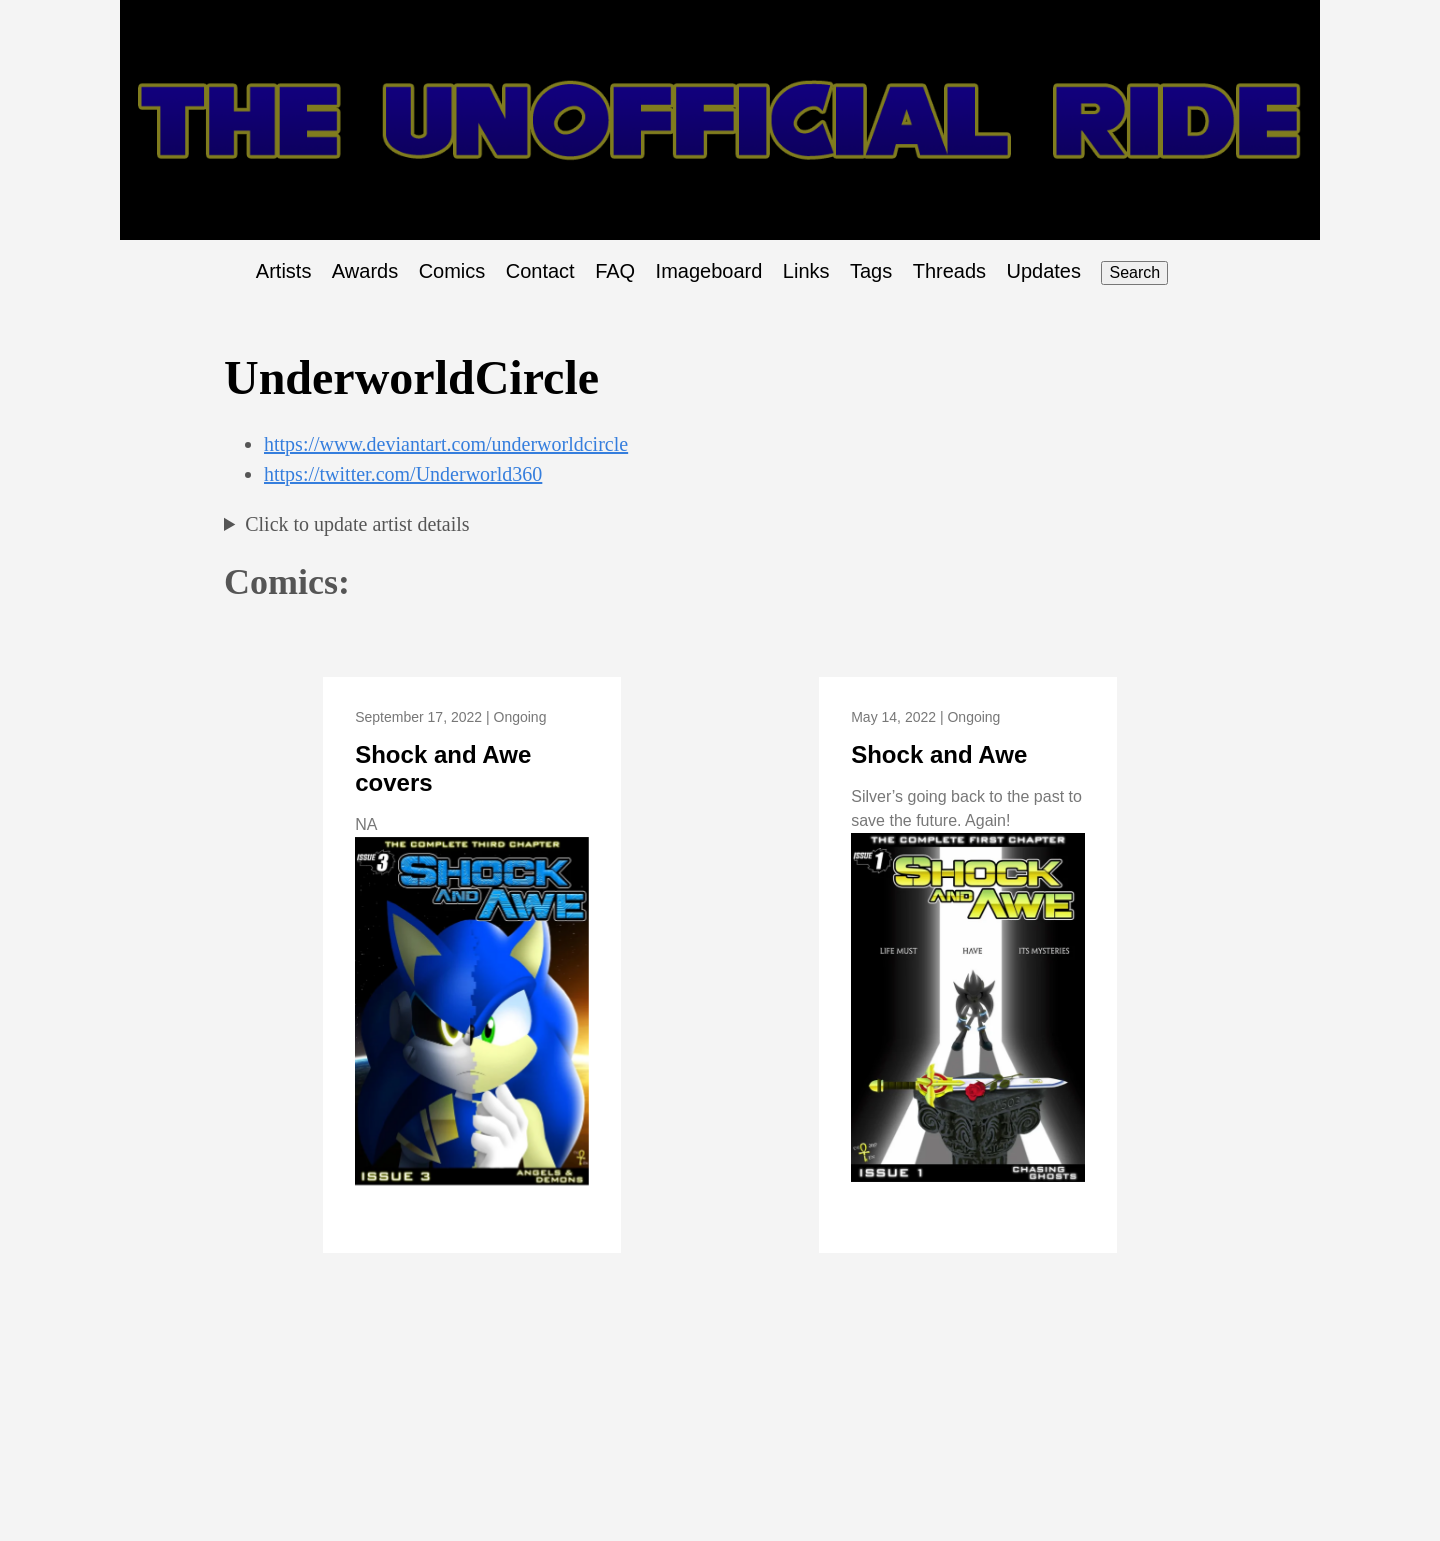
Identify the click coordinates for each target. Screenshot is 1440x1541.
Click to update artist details (357, 524)
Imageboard (709, 271)
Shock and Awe (939, 754)
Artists (284, 271)
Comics (452, 271)
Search (1134, 272)
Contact (540, 271)
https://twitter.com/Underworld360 (403, 474)
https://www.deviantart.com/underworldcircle (446, 444)
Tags (871, 271)
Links (806, 271)
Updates (1044, 271)
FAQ (615, 271)
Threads (949, 271)
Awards (365, 271)
